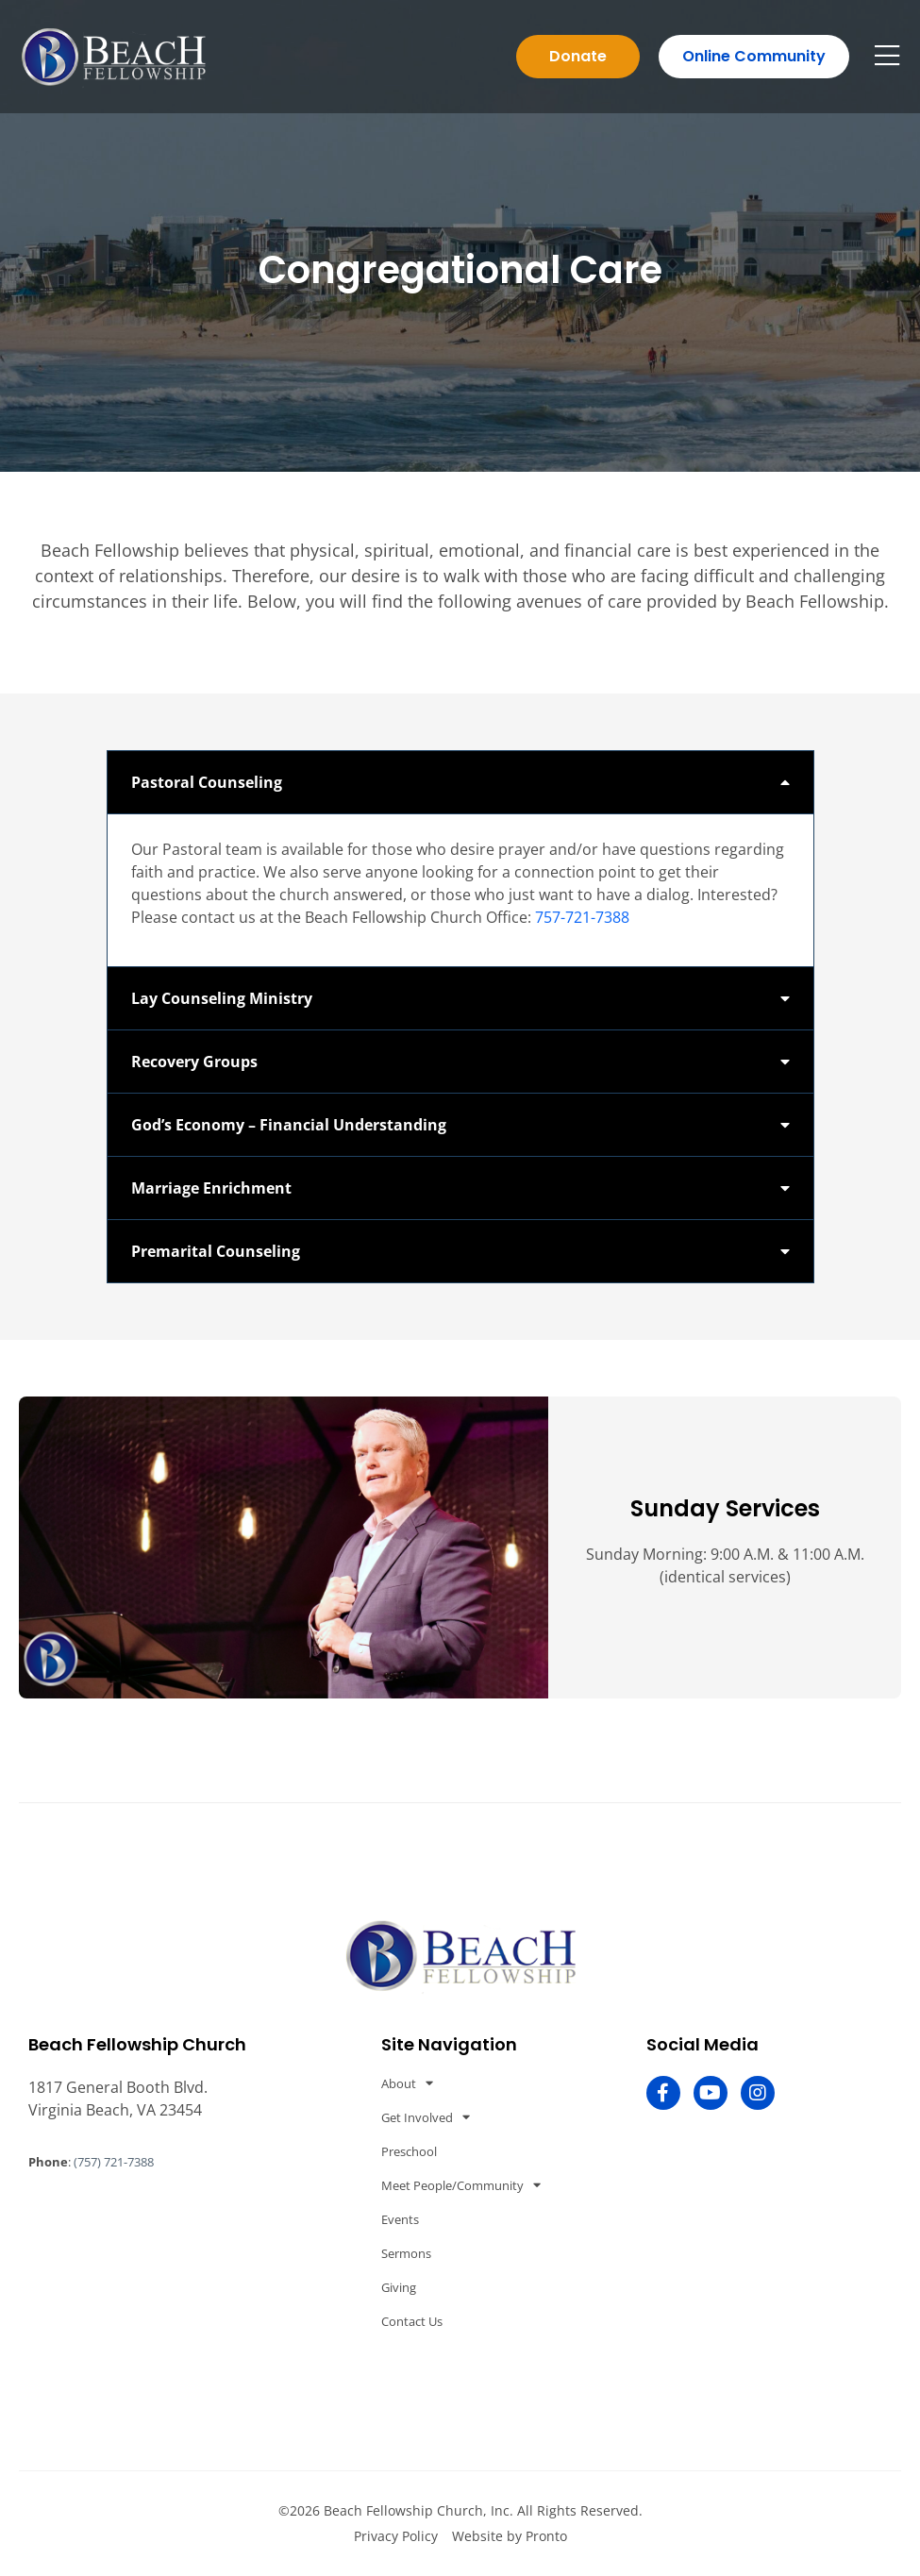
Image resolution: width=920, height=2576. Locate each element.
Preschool (409, 2151)
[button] (460, 782)
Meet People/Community (461, 2184)
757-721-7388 (582, 917)
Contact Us (412, 2321)
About (407, 2083)
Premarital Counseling (215, 1251)
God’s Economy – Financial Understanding (288, 1124)
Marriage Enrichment (211, 1188)
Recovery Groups (194, 1061)
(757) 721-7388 (114, 2161)
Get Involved (425, 2117)
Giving (398, 2287)
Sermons (406, 2253)
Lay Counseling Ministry (221, 998)
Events (400, 2219)
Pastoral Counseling (206, 782)
